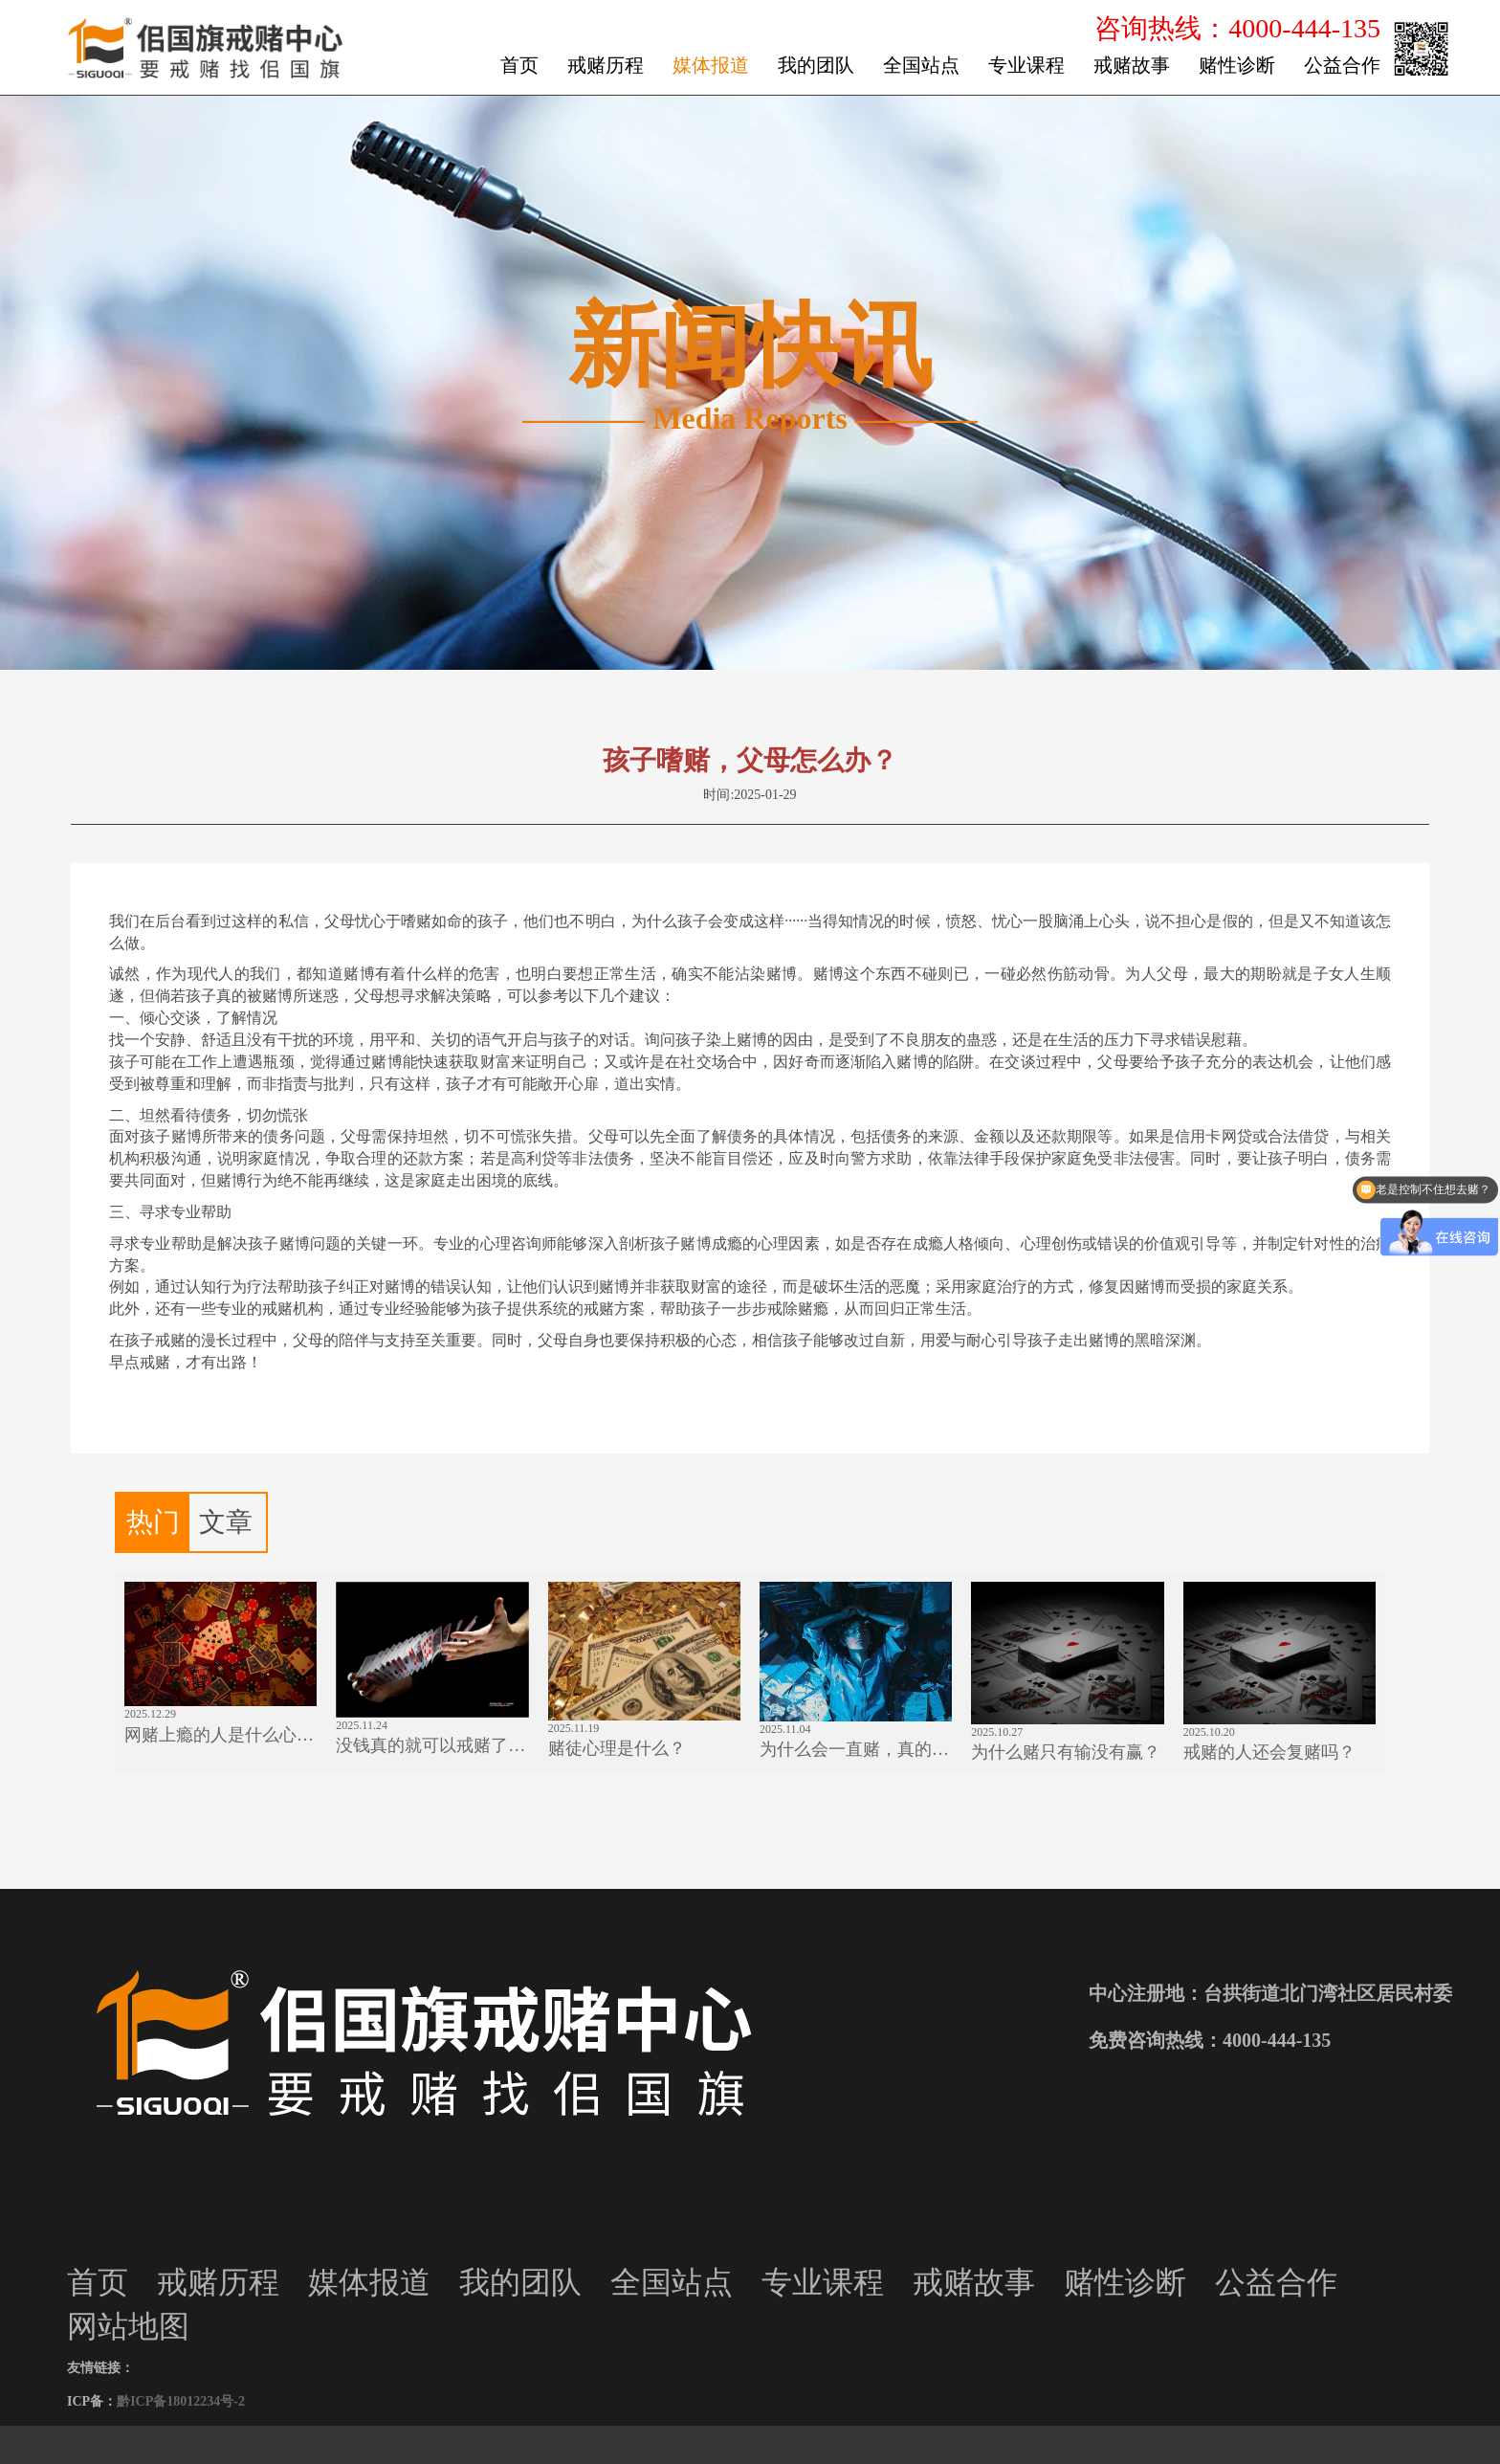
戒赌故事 (1131, 65)
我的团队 (816, 65)
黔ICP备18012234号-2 (181, 2401)
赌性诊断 (1237, 65)
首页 (519, 65)
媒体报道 (711, 65)
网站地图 (128, 2326)
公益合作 (1342, 65)
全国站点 (921, 65)
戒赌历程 (605, 65)
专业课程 (1026, 65)
